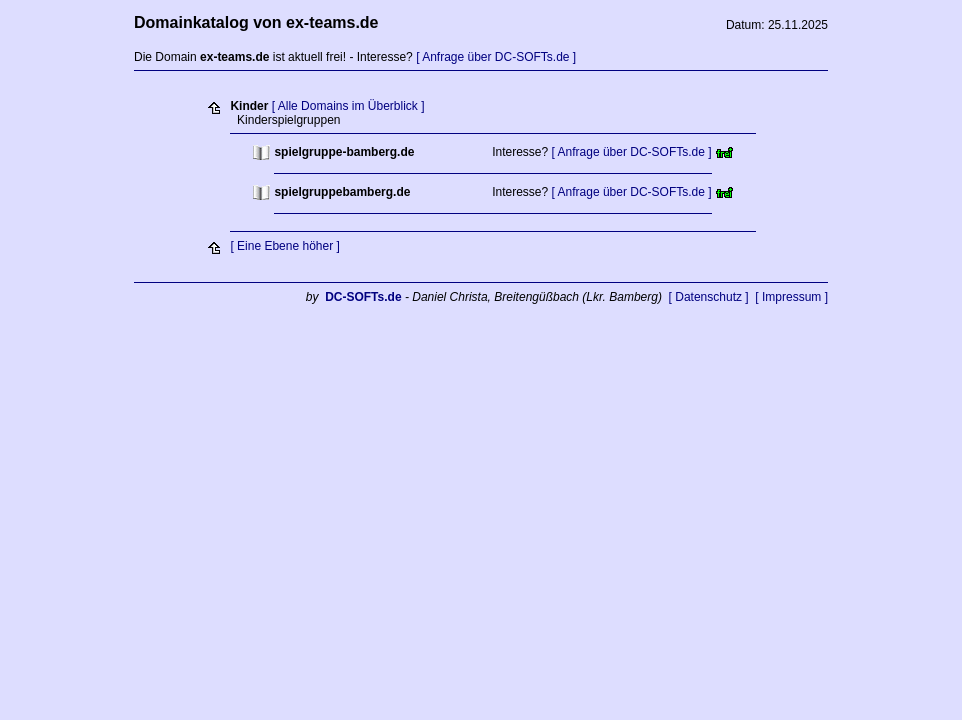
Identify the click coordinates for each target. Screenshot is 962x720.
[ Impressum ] (791, 297)
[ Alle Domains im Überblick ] (348, 106)
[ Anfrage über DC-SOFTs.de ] (496, 57)
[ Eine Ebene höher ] (284, 246)
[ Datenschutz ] (709, 297)
